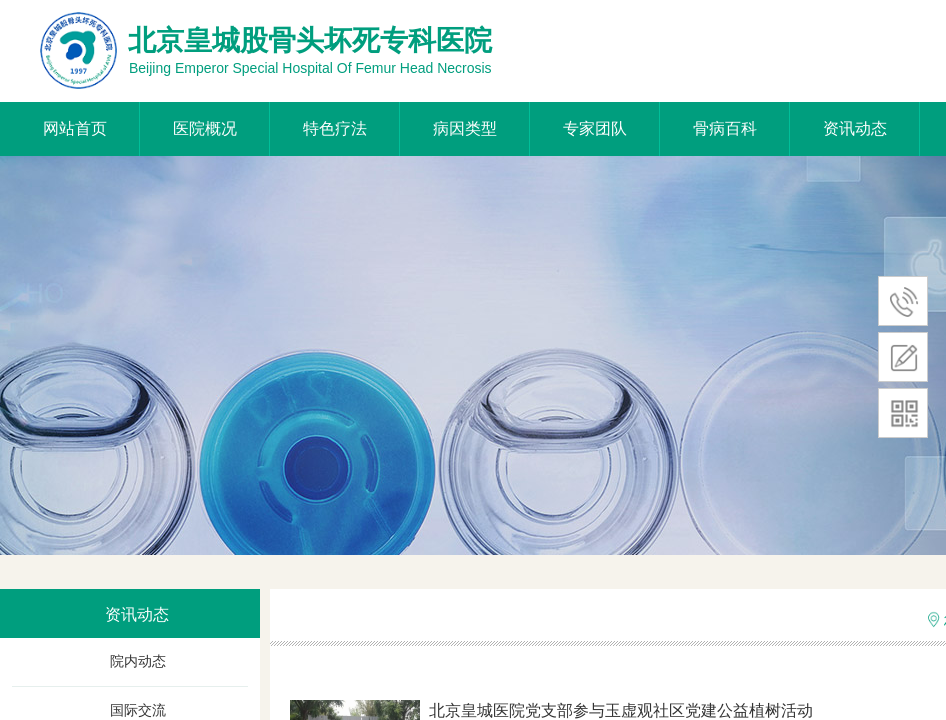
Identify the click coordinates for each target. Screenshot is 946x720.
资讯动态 (855, 128)
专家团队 (595, 128)
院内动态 (138, 661)
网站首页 (75, 128)
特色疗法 (335, 128)
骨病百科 (725, 128)
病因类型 (465, 128)
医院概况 (205, 128)
